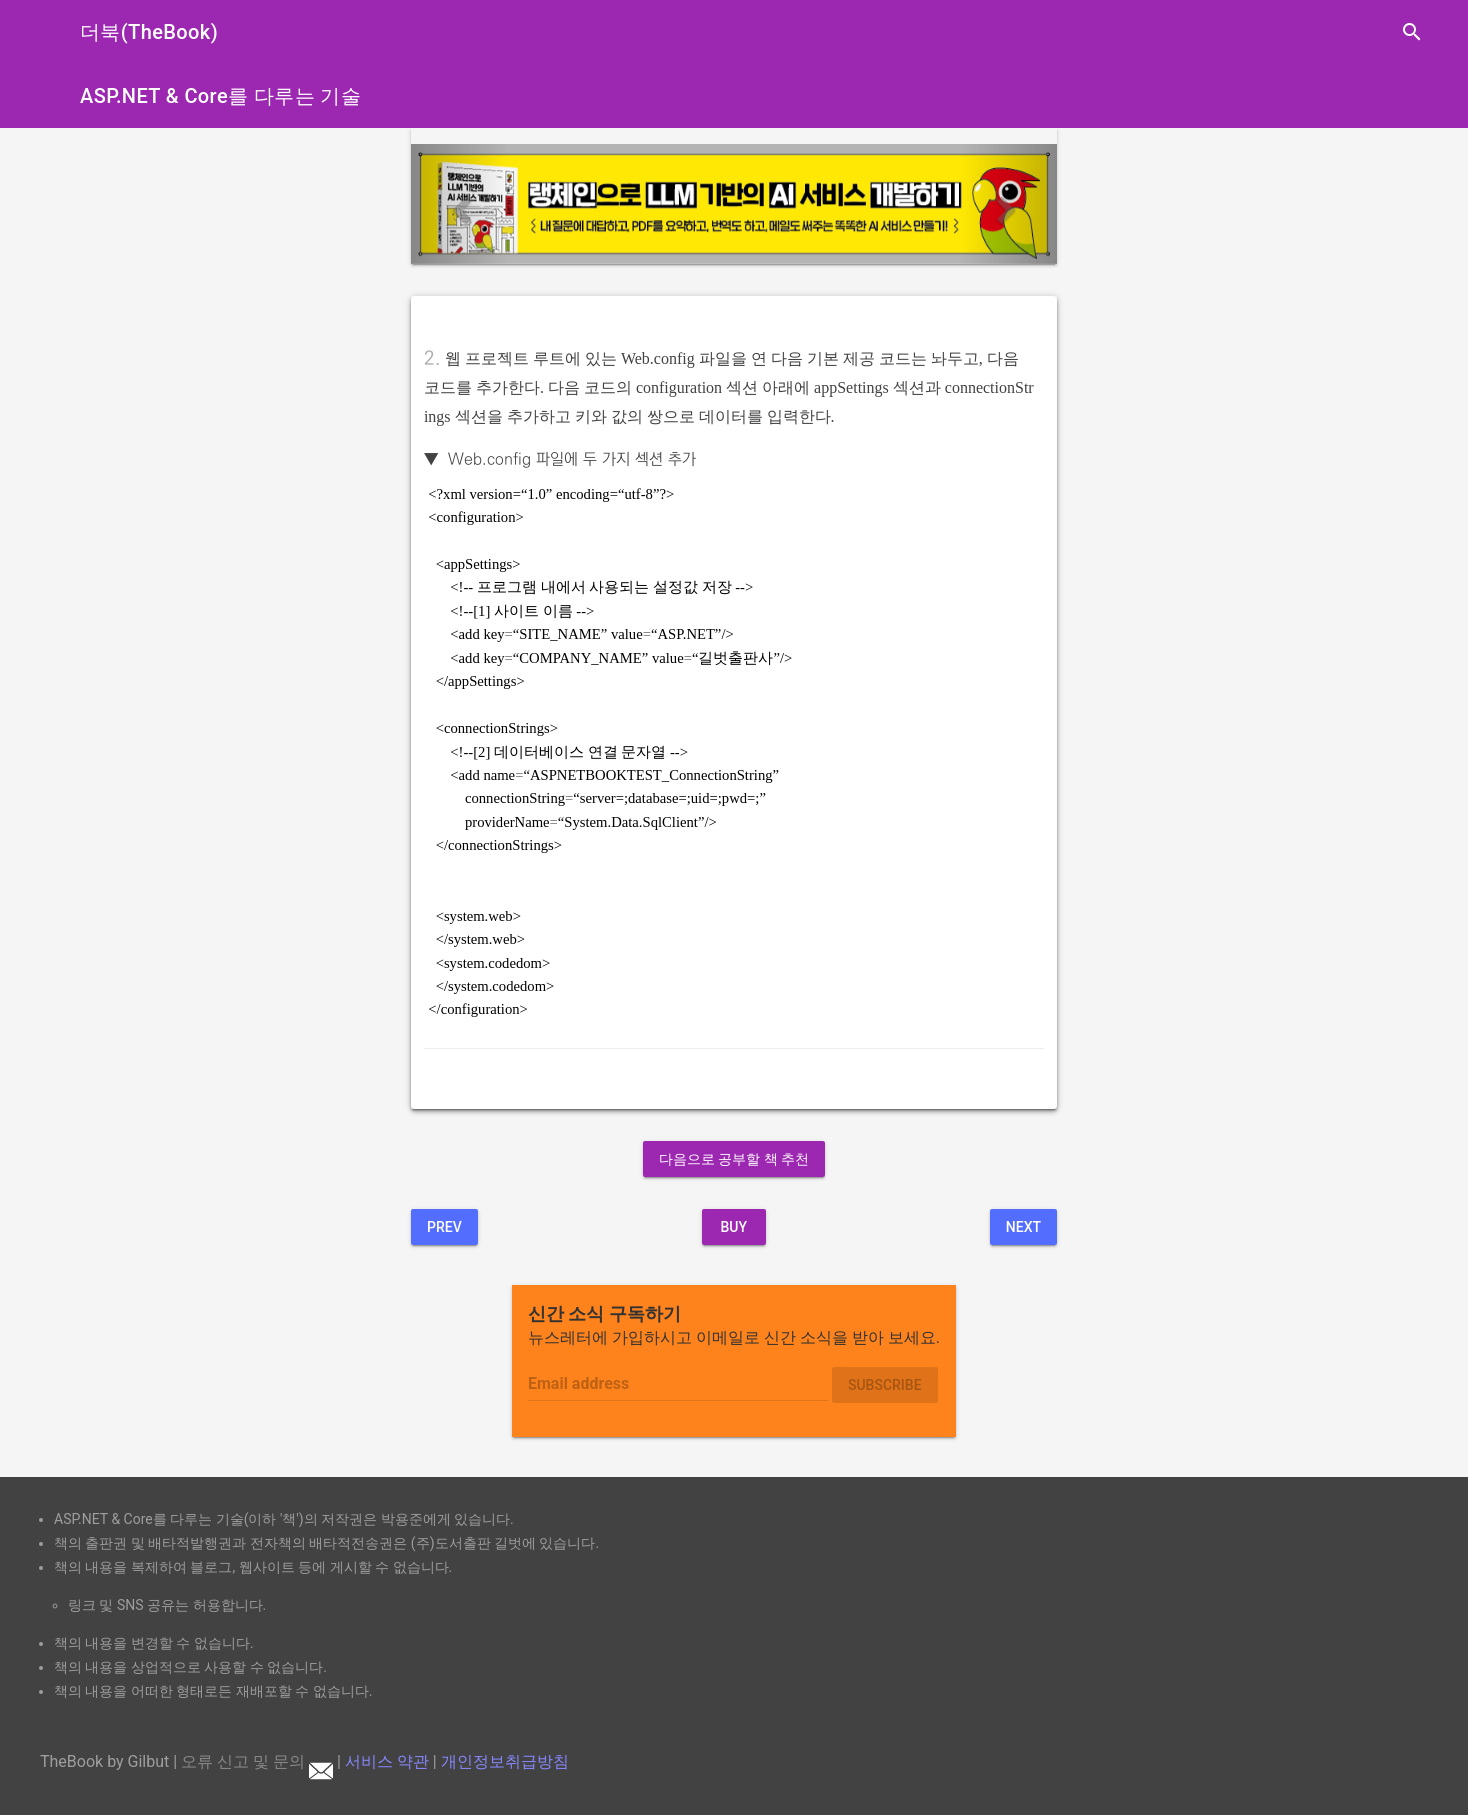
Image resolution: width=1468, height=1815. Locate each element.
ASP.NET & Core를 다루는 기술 (220, 96)
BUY (733, 1227)
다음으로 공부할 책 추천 (734, 1159)
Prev (444, 1227)
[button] (459, 204)
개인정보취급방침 (505, 1761)
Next (1023, 1227)
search (1412, 32)
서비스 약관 (387, 1761)
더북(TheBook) (149, 32)
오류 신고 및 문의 (257, 1761)
